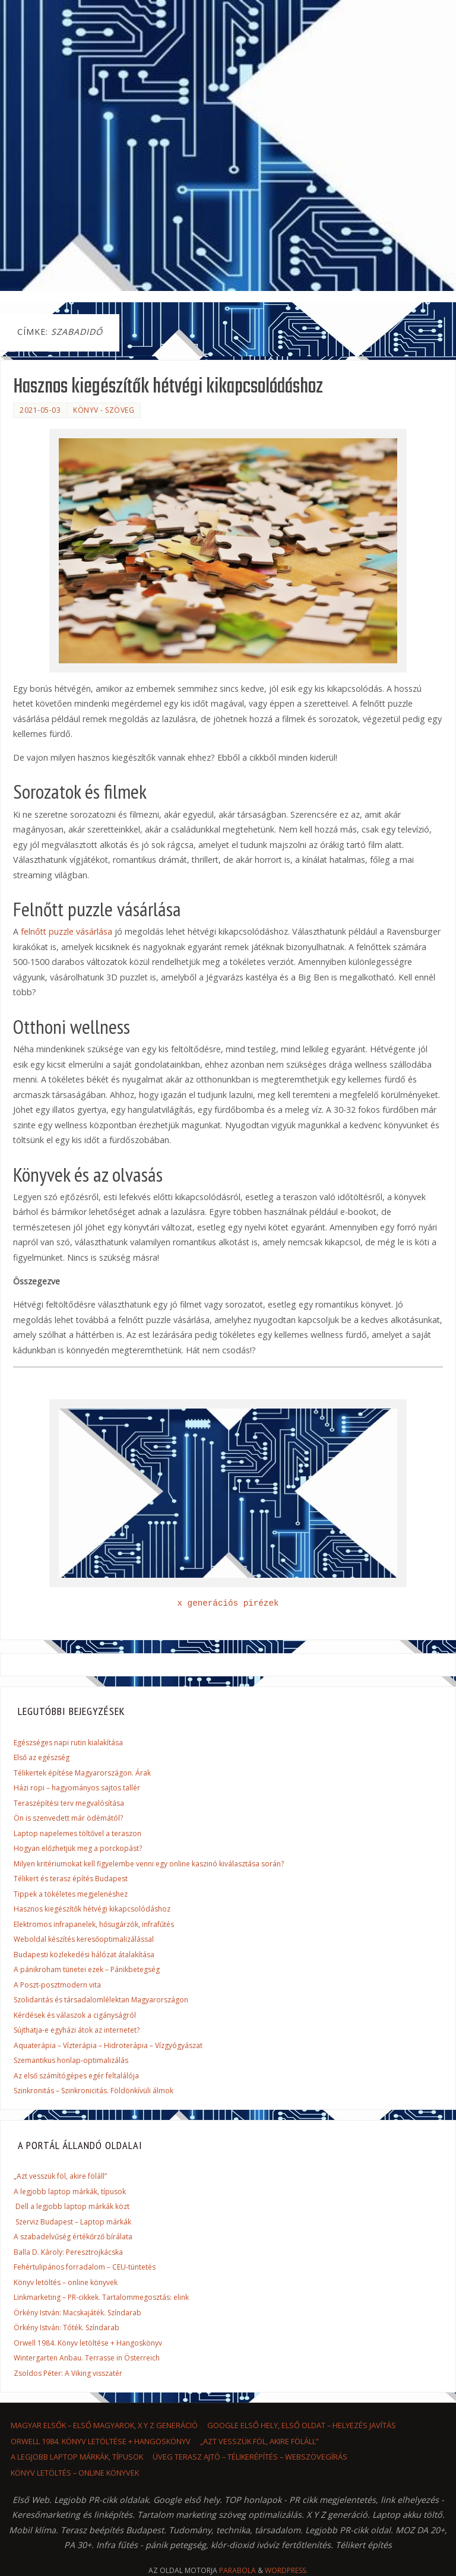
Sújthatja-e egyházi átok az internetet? (77, 2030)
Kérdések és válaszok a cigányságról (75, 2015)
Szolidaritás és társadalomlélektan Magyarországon (101, 2000)
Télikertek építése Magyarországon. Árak (82, 1773)
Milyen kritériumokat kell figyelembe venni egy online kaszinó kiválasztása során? (149, 1864)
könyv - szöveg (103, 410)
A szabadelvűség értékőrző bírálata (73, 2237)
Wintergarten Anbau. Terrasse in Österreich (87, 2358)
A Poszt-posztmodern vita (57, 1985)
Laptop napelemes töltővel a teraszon (77, 1833)
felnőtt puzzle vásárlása (66, 931)
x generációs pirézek (227, 1603)
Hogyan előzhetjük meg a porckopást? (78, 1848)
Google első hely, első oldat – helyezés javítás (301, 2425)
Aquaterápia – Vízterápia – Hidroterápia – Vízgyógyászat (108, 2045)
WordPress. (286, 2570)
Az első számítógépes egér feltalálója (76, 2076)
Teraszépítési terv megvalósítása (69, 1803)
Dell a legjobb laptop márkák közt (72, 2206)
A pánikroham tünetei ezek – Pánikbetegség (87, 1969)
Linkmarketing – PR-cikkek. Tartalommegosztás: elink (101, 2297)
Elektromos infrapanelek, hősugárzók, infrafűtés (94, 1924)
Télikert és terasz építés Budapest (71, 1879)
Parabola (237, 2570)
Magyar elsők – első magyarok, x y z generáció (104, 2425)
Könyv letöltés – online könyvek (66, 2282)
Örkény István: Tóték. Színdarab (66, 2327)
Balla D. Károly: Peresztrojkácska (68, 2252)
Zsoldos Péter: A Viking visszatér (68, 2373)
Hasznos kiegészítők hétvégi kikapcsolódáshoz (168, 387)
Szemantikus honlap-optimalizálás (71, 2060)
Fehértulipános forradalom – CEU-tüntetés (85, 2267)
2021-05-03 (40, 410)
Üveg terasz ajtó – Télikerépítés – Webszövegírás (250, 2456)
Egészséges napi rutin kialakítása (68, 1743)
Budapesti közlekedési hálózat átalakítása (84, 1955)
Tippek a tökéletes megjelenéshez (71, 1894)
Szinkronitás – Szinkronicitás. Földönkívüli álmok (93, 2091)
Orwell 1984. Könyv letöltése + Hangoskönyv (88, 2343)
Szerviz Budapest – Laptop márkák (73, 2222)
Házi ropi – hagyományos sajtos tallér (77, 1788)
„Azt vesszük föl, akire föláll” (60, 2176)
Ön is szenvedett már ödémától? (68, 1818)
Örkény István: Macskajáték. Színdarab (77, 2313)
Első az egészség (41, 1757)
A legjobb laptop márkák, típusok (70, 2191)
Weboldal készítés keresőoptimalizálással (84, 1939)
